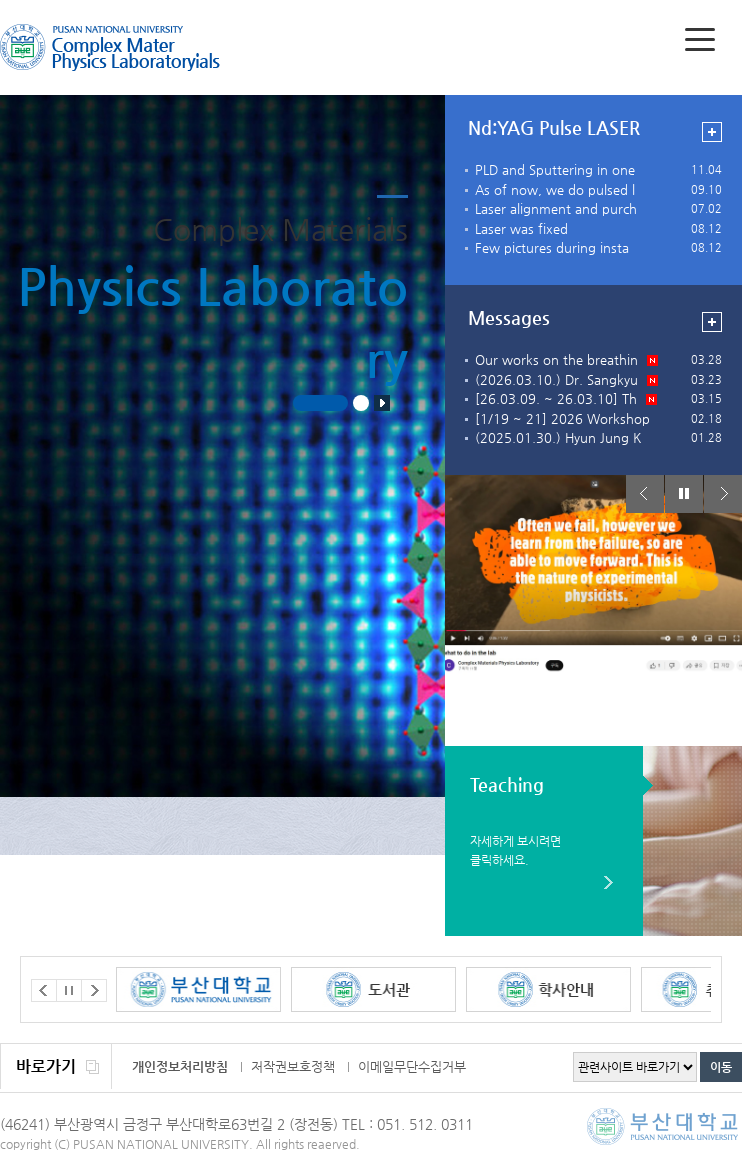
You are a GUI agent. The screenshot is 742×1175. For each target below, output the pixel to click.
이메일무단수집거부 (412, 1066)
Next (723, 494)
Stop (382, 403)
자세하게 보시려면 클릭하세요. (515, 850)
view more (712, 132)
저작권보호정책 (293, 1066)
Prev (645, 494)
